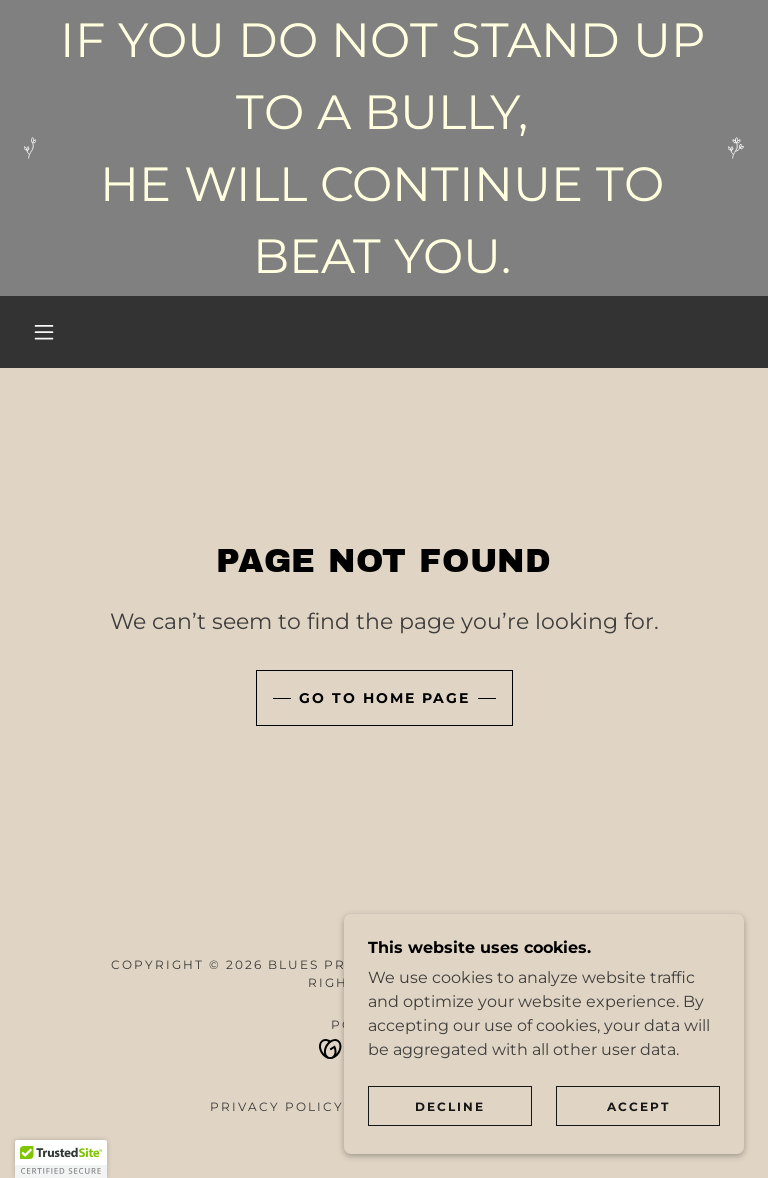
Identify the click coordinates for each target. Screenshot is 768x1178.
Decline (450, 1106)
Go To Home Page (384, 698)
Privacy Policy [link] (277, 1106)
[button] (44, 332)
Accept (638, 1106)
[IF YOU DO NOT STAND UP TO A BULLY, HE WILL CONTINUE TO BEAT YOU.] (384, 148)
